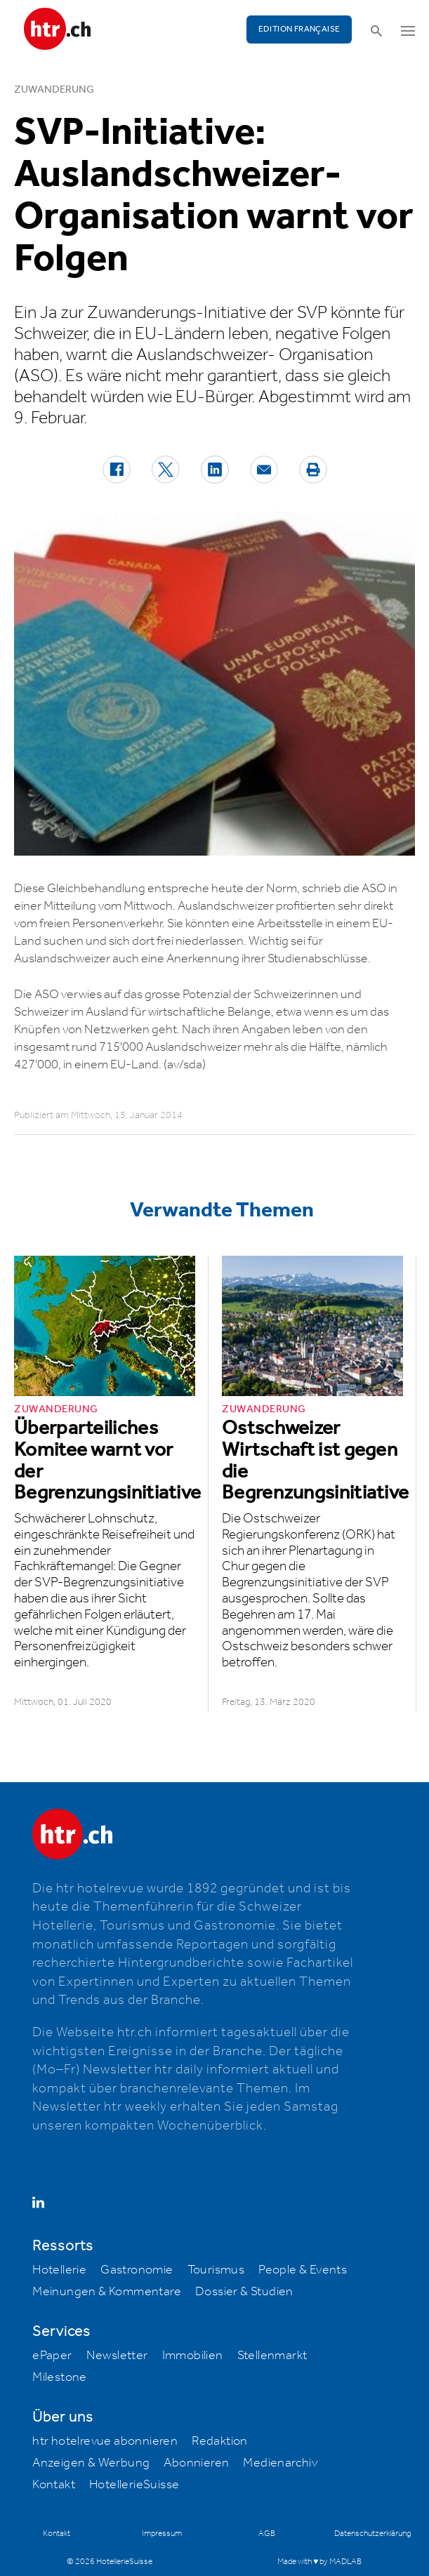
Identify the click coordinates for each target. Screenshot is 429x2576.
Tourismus (216, 2270)
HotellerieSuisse (134, 2485)
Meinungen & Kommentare (106, 2292)
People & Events (302, 2270)
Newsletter (117, 2355)
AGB (266, 2533)
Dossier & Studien (244, 2292)
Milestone (59, 2377)
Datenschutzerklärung (372, 2533)
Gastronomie (136, 2270)
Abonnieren (196, 2463)
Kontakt (53, 2485)
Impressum (162, 2533)
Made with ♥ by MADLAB (319, 2561)
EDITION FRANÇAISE (299, 29)
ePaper (52, 2355)
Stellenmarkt (272, 2355)
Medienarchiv (280, 2463)
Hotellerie (59, 2270)
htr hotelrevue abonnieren (105, 2441)
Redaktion (220, 2441)
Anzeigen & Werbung (91, 2463)
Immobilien (192, 2355)
